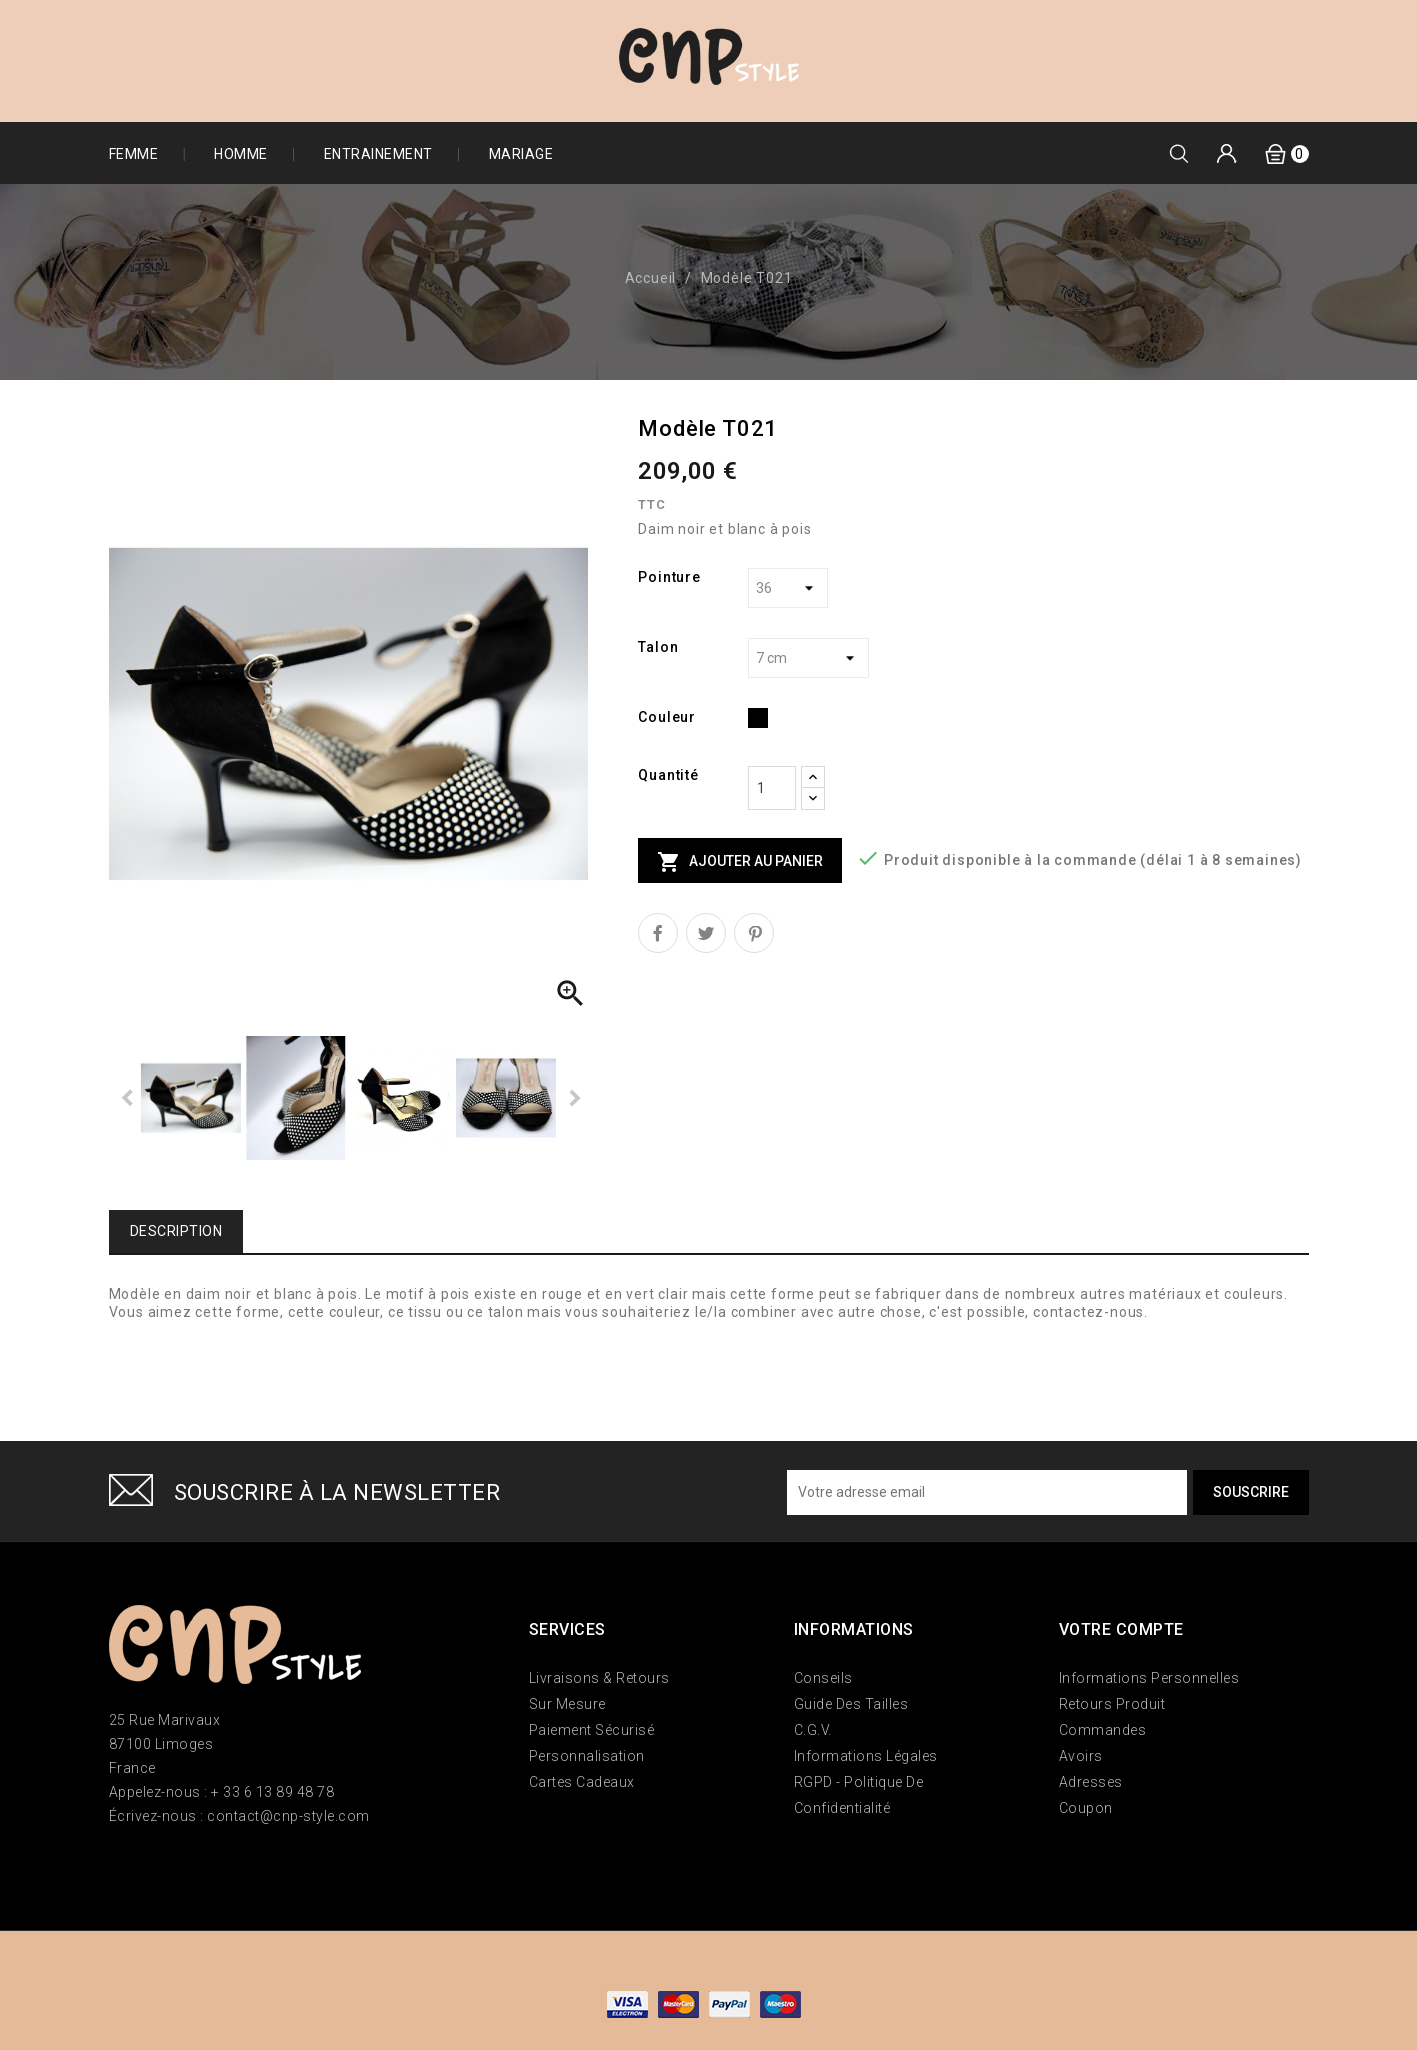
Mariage (521, 154)
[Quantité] (772, 788)
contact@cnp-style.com (288, 1816)
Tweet (706, 933)
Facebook (119, 1869)
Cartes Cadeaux (582, 1782)
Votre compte (1121, 1629)
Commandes (1103, 1730)
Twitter (152, 1869)
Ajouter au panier (740, 862)
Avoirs (1081, 1756)
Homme (241, 154)
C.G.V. (813, 1730)
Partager (658, 933)
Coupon (1086, 1808)
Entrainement (378, 154)
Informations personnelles (1149, 1678)
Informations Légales (866, 1756)
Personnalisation (587, 1756)
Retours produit (1112, 1704)
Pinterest (754, 933)
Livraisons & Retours (599, 1678)
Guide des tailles (851, 1704)
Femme (134, 154)
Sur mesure (567, 1704)
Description (176, 1231)
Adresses (1091, 1782)
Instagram (186, 1869)
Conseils (823, 1678)
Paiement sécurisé (592, 1730)
